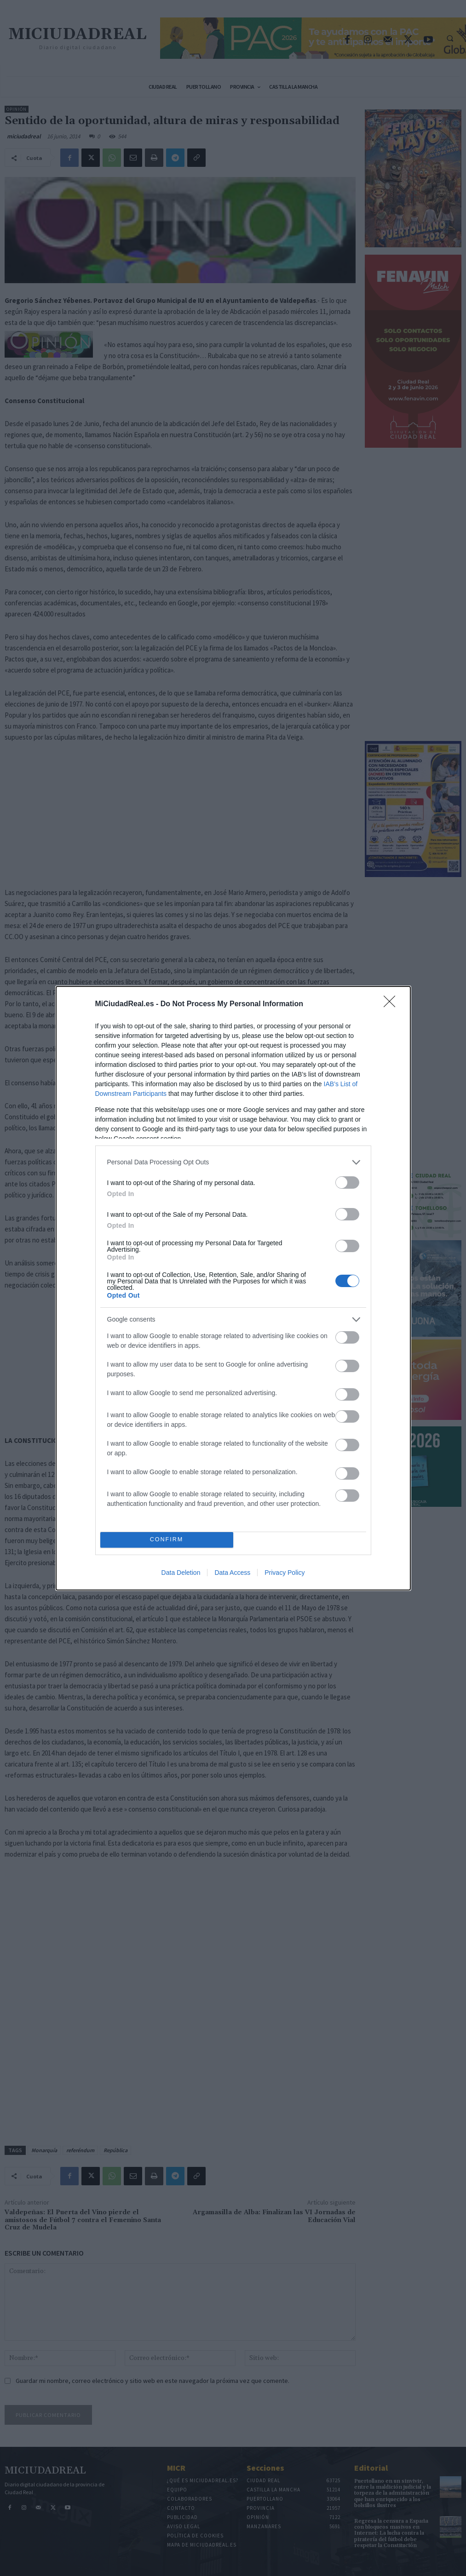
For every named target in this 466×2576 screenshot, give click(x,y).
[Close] (392, 1004)
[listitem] (233, 1162)
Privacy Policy (285, 1572)
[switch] (347, 1182)
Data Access (232, 1572)
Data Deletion (181, 1572)
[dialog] (233, 1288)
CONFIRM (167, 1539)
